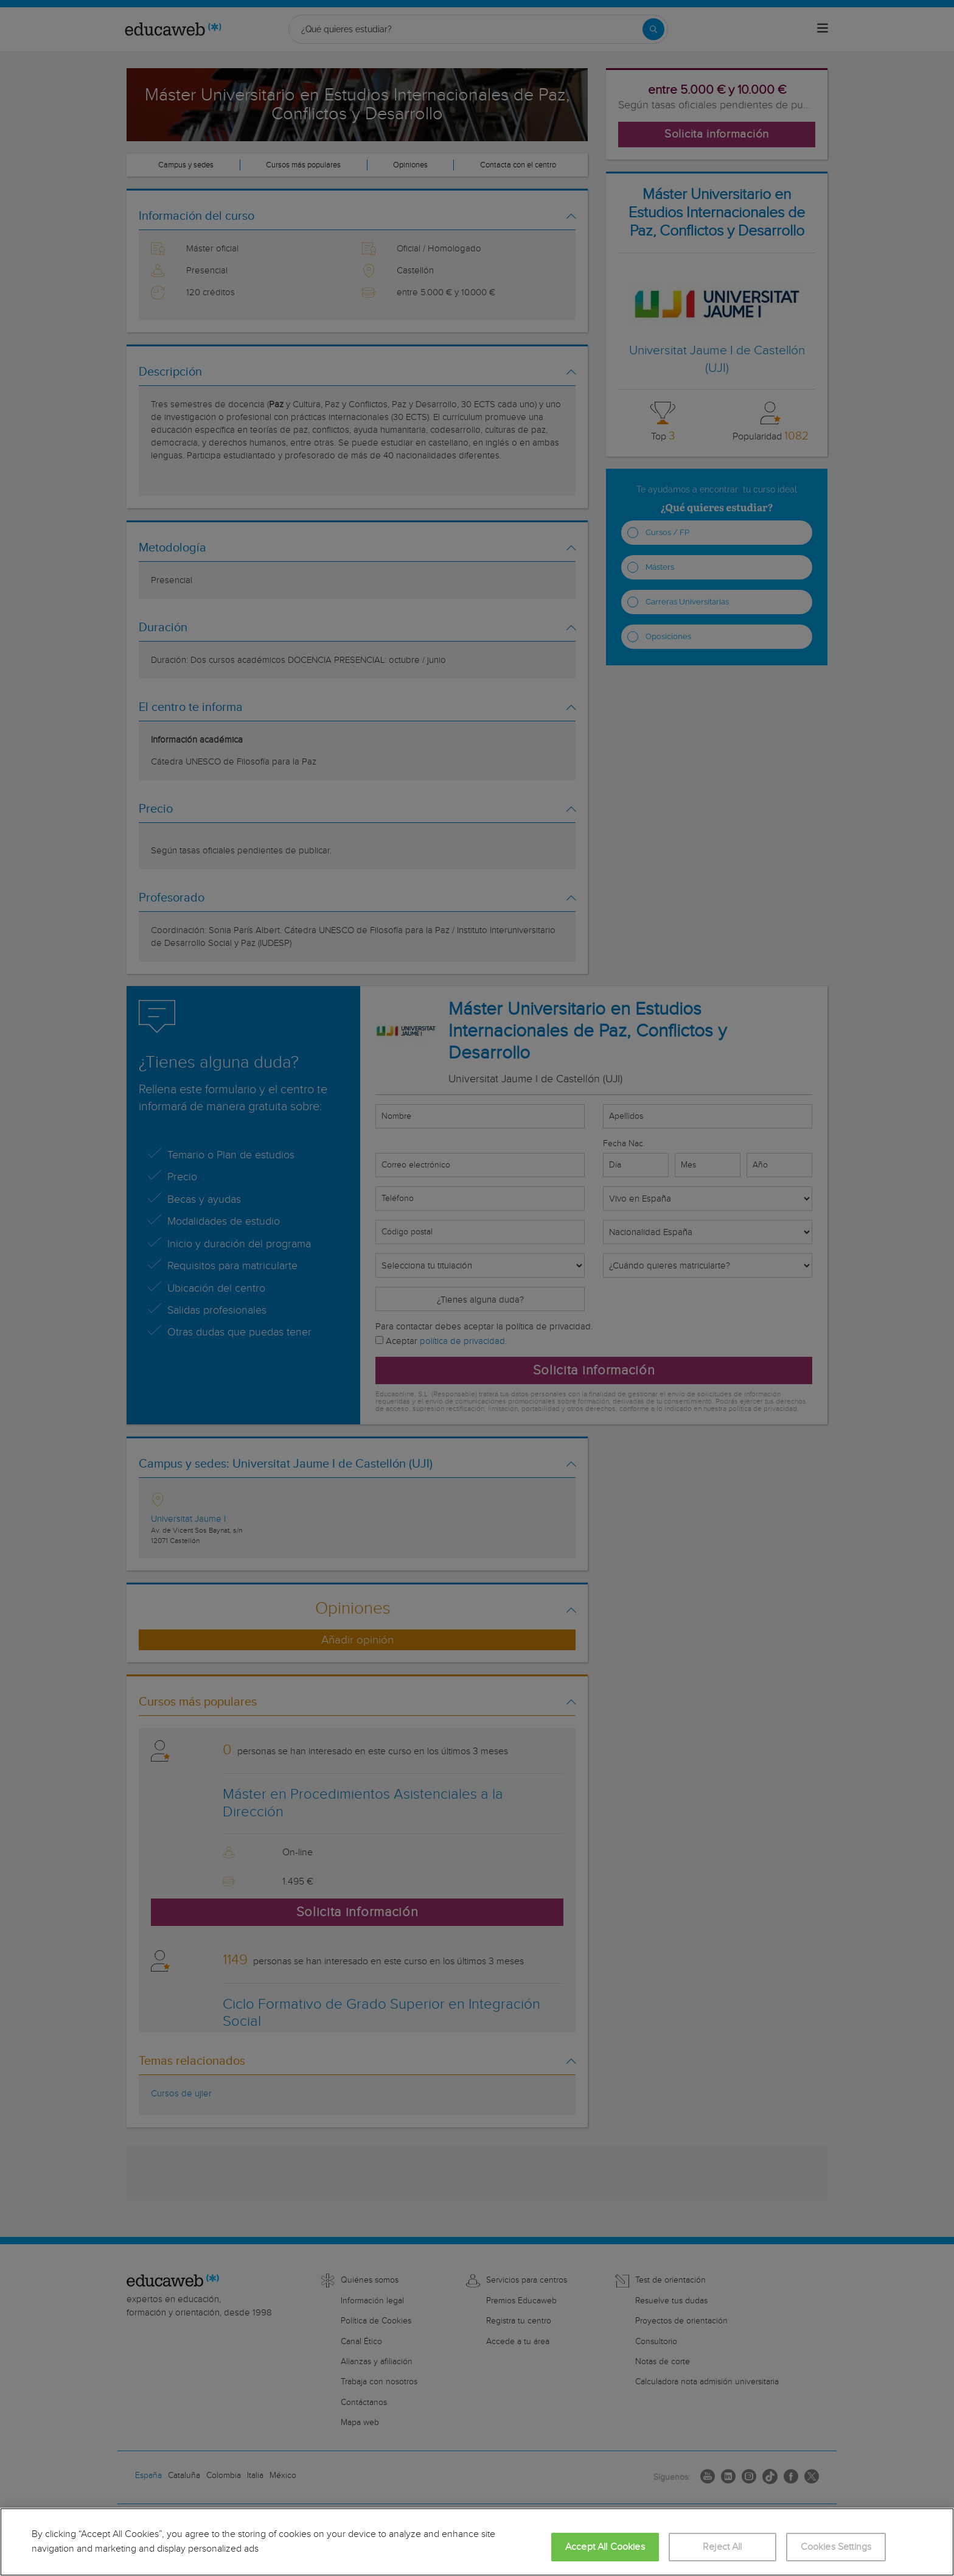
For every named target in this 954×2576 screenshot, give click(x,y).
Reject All (722, 2547)
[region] (477, 2542)
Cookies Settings (836, 2547)
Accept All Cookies (605, 2547)
